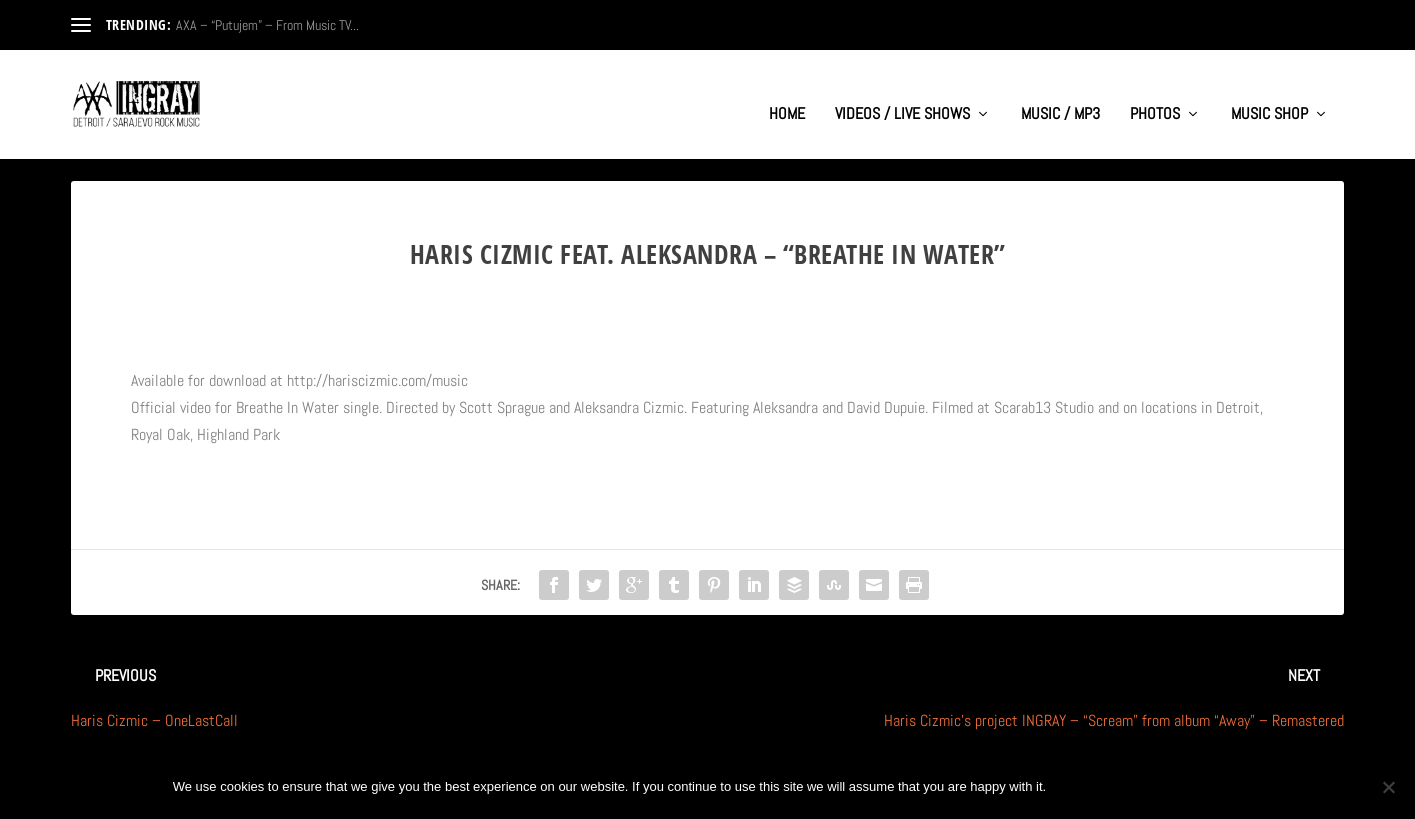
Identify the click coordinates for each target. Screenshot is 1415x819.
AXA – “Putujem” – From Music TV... (267, 25)
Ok (1078, 786)
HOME (787, 96)
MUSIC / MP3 (1060, 96)
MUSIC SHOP (1269, 96)
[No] (1388, 787)
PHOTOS (1155, 96)
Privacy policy (1176, 786)
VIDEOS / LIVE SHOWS (902, 96)
